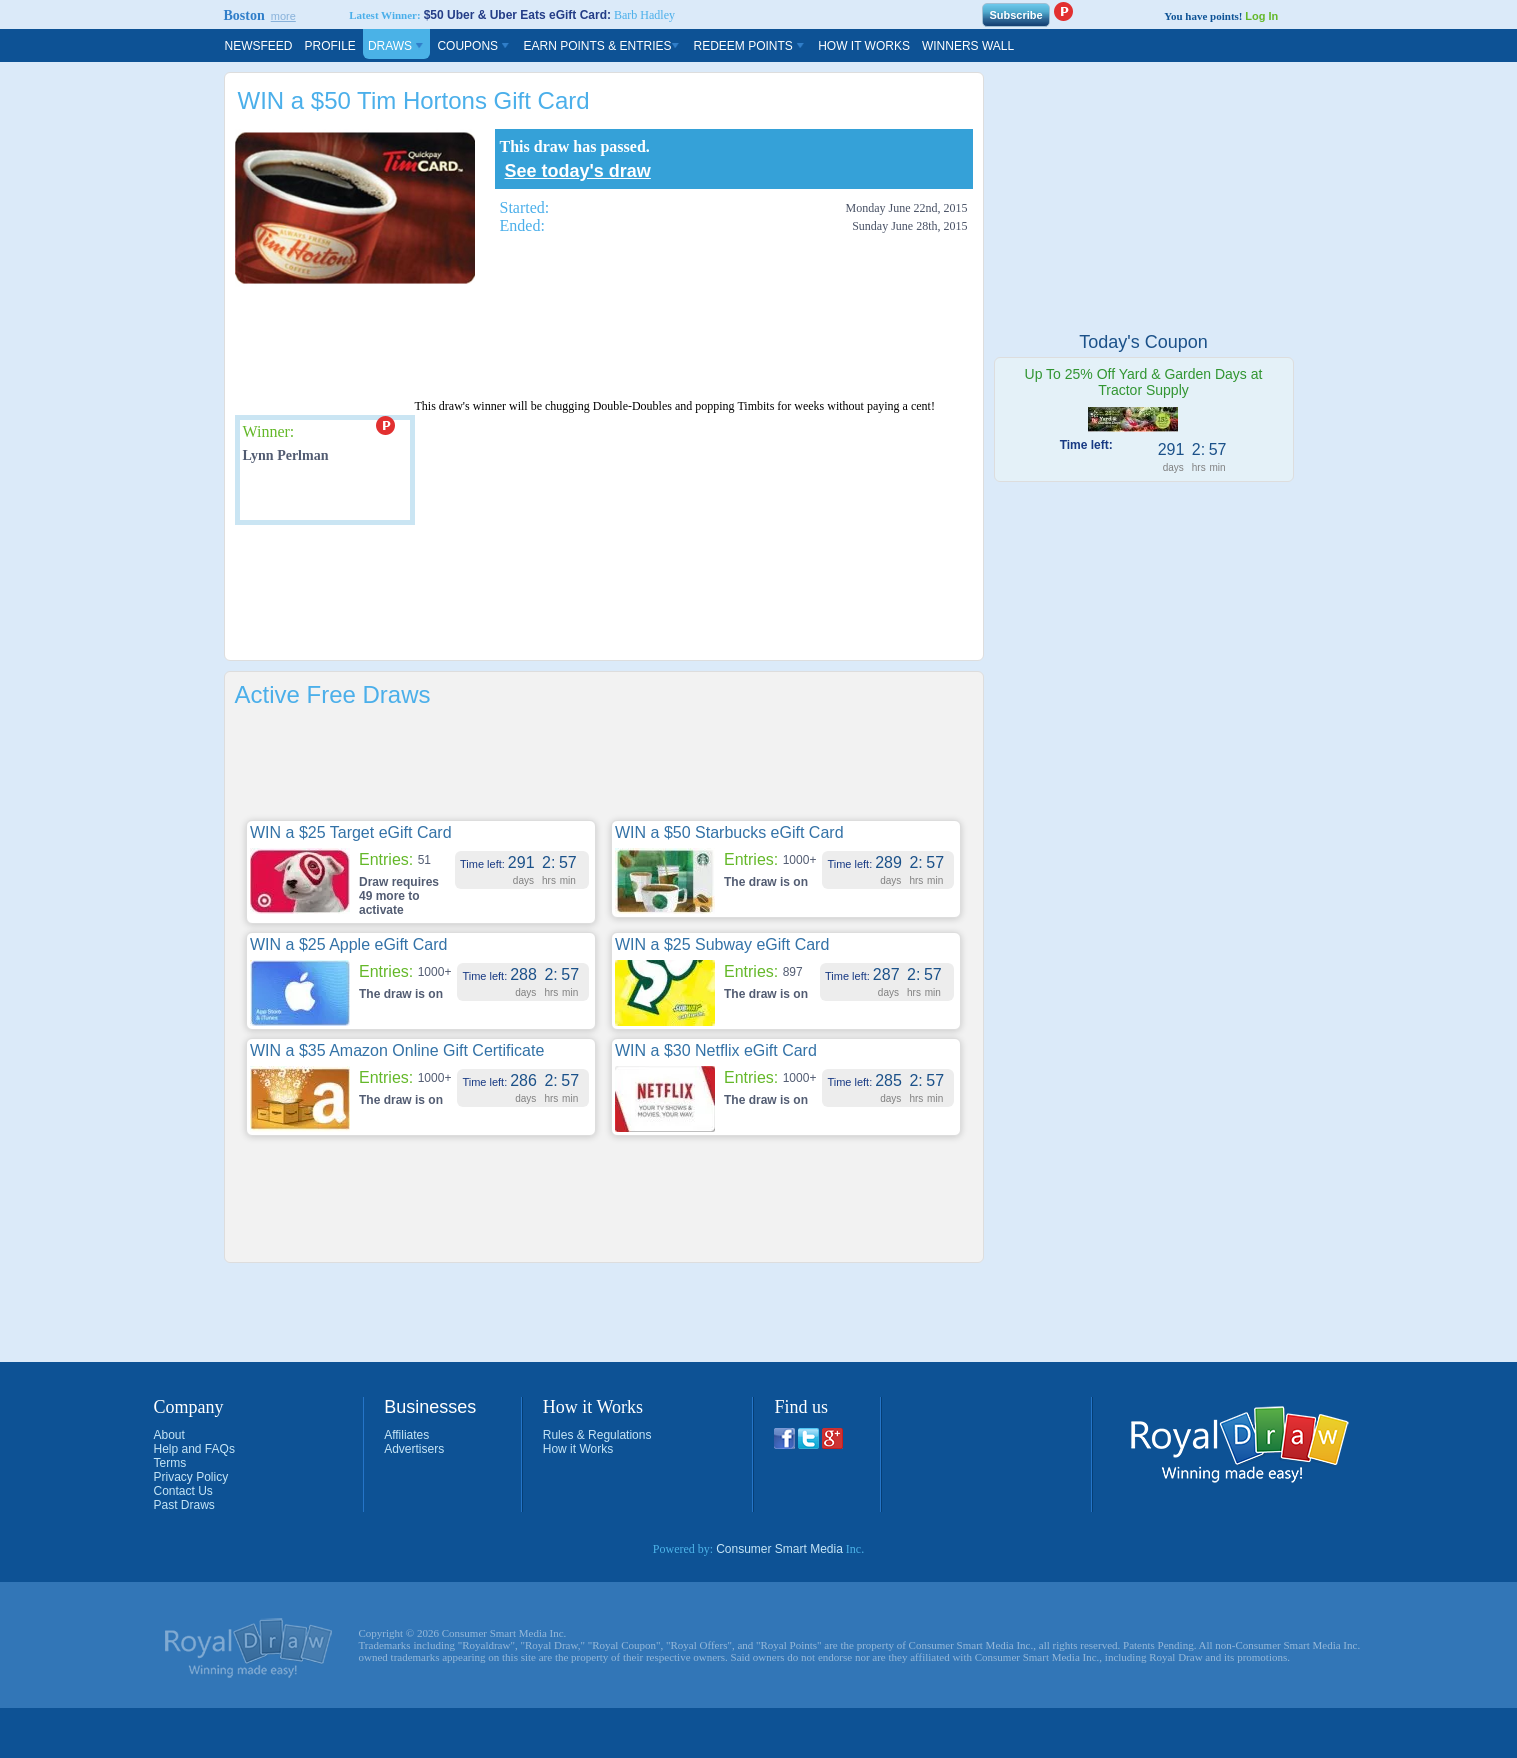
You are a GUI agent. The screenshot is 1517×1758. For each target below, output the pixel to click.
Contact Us (183, 1491)
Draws (397, 46)
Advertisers (414, 1449)
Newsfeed (259, 46)
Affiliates (406, 1435)
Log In (1261, 16)
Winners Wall (968, 46)
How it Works (578, 1449)
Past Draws (184, 1505)
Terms (170, 1463)
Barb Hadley (644, 15)
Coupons (474, 46)
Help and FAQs (194, 1449)
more (283, 16)
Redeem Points (749, 46)
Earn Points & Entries (602, 46)
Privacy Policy (191, 1477)
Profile (330, 46)
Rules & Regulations (597, 1435)
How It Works (864, 46)
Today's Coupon (1143, 342)
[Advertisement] (599, 342)
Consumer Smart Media (779, 1549)
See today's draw (578, 171)
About (169, 1435)
